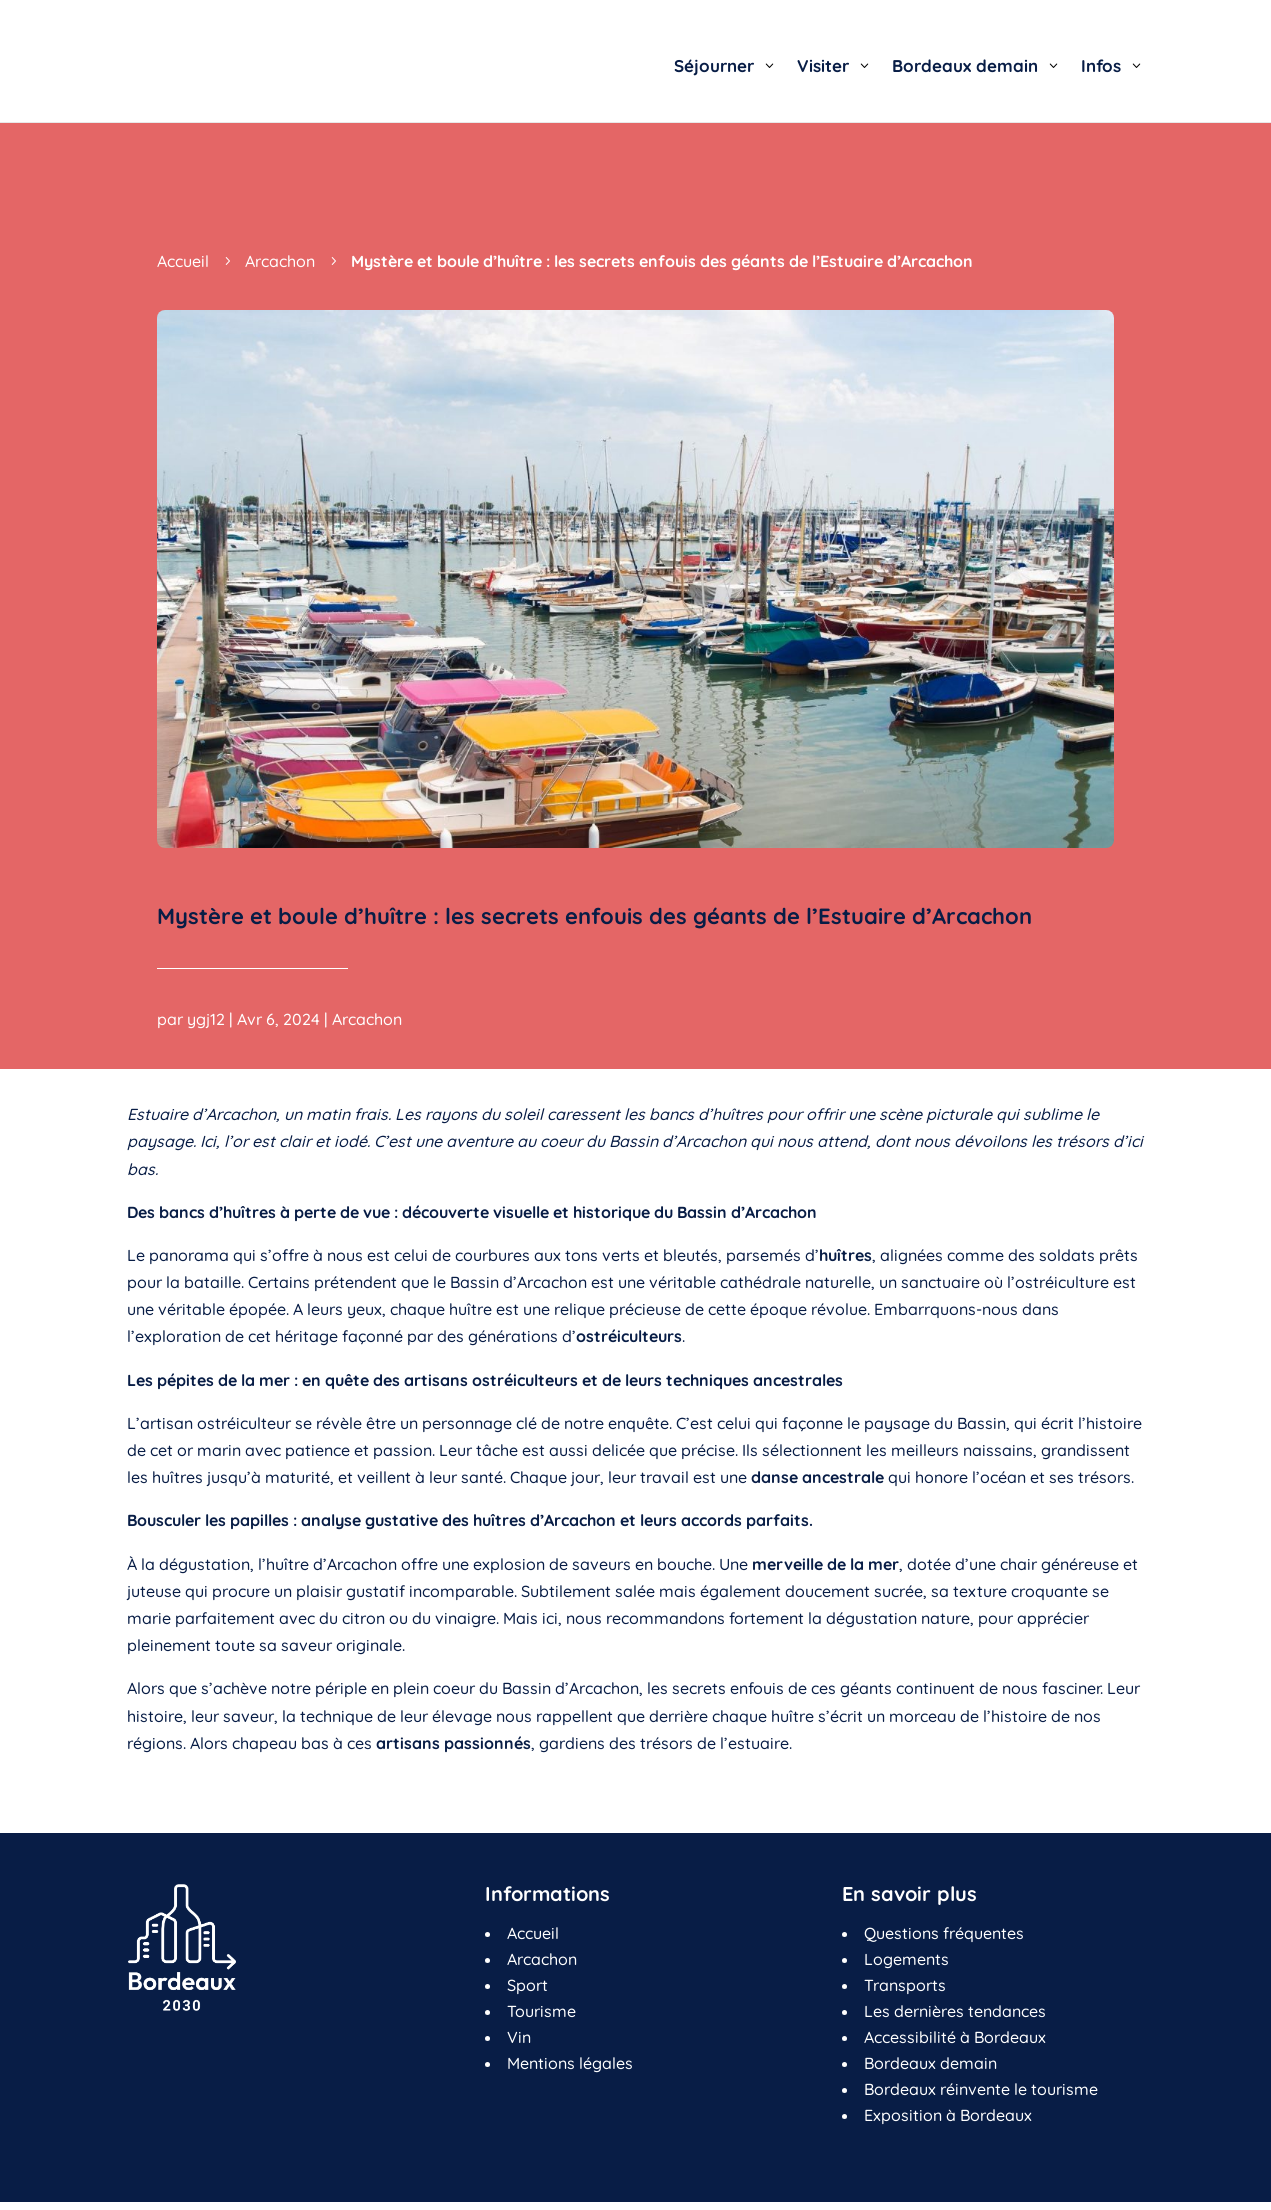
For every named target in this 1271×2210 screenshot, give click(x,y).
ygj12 (206, 1019)
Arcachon (367, 1019)
